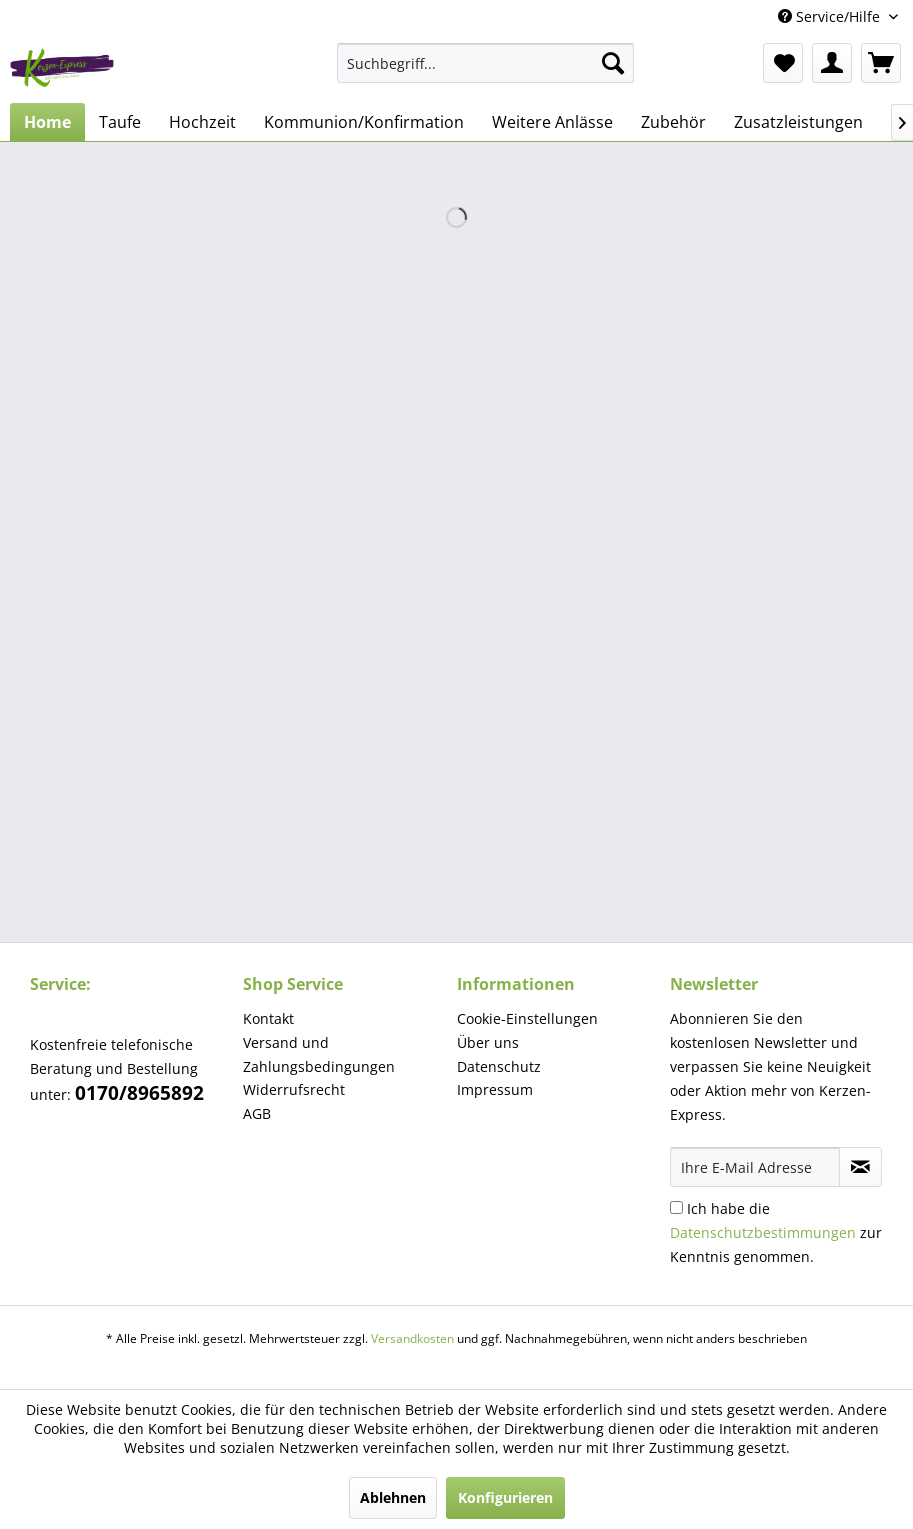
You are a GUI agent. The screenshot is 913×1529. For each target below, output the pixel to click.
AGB (257, 1113)
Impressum (495, 1089)
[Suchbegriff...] (485, 63)
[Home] (47, 122)
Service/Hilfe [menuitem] (831, 16)
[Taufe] (120, 122)
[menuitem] (485, 63)
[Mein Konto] (832, 63)
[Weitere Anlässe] (552, 122)
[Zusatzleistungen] (798, 122)
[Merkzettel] (783, 63)
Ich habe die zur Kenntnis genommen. (776, 1232)
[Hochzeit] (202, 122)
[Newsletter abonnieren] (860, 1167)
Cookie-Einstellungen (527, 1018)
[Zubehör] (673, 122)
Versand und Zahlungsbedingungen (319, 1054)
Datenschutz (499, 1066)
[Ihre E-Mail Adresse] (755, 1167)
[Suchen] (613, 63)
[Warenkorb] (881, 63)
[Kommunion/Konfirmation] (364, 122)
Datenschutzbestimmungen (763, 1232)
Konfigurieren (505, 1497)
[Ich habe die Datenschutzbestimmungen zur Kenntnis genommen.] (676, 1207)
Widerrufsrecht (294, 1089)
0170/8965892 (139, 1093)
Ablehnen (393, 1497)
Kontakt (268, 1018)
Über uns (488, 1042)
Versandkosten (412, 1338)
